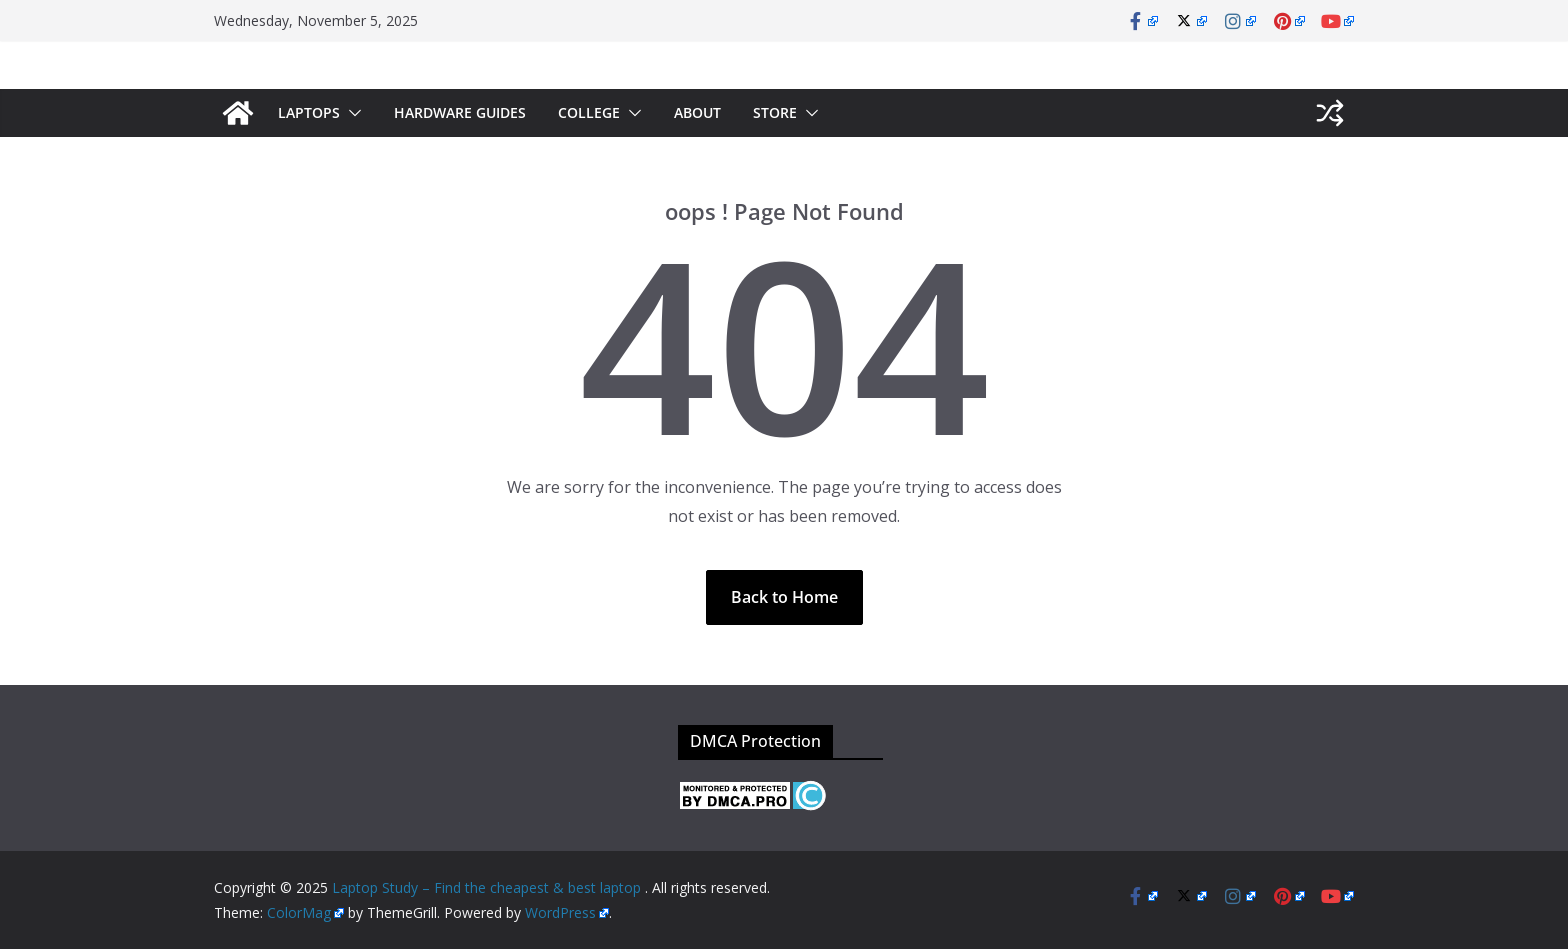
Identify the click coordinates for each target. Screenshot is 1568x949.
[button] (351, 113)
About (697, 112)
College (589, 112)
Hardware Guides (460, 112)
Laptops (309, 112)
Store (775, 112)
